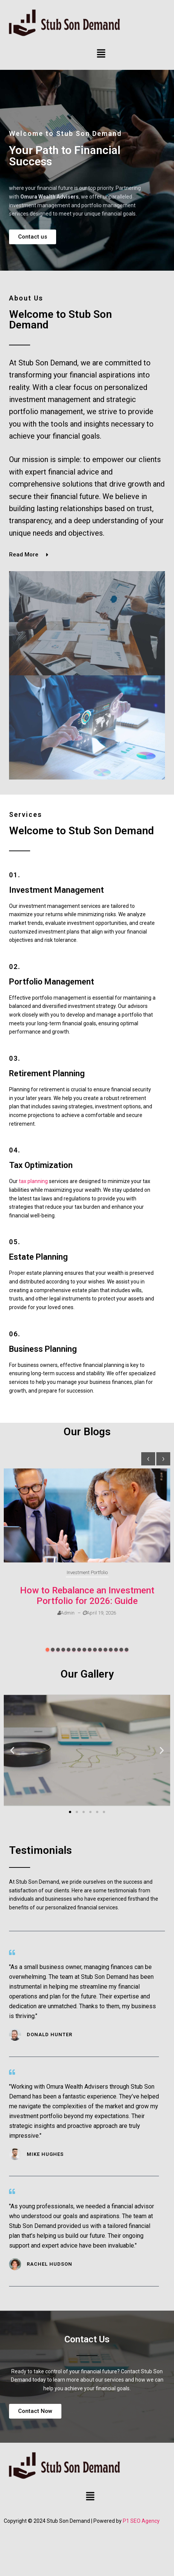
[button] (100, 54)
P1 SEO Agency (141, 2521)
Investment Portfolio (87, 1572)
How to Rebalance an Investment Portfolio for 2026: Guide (87, 1595)
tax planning (33, 1181)
